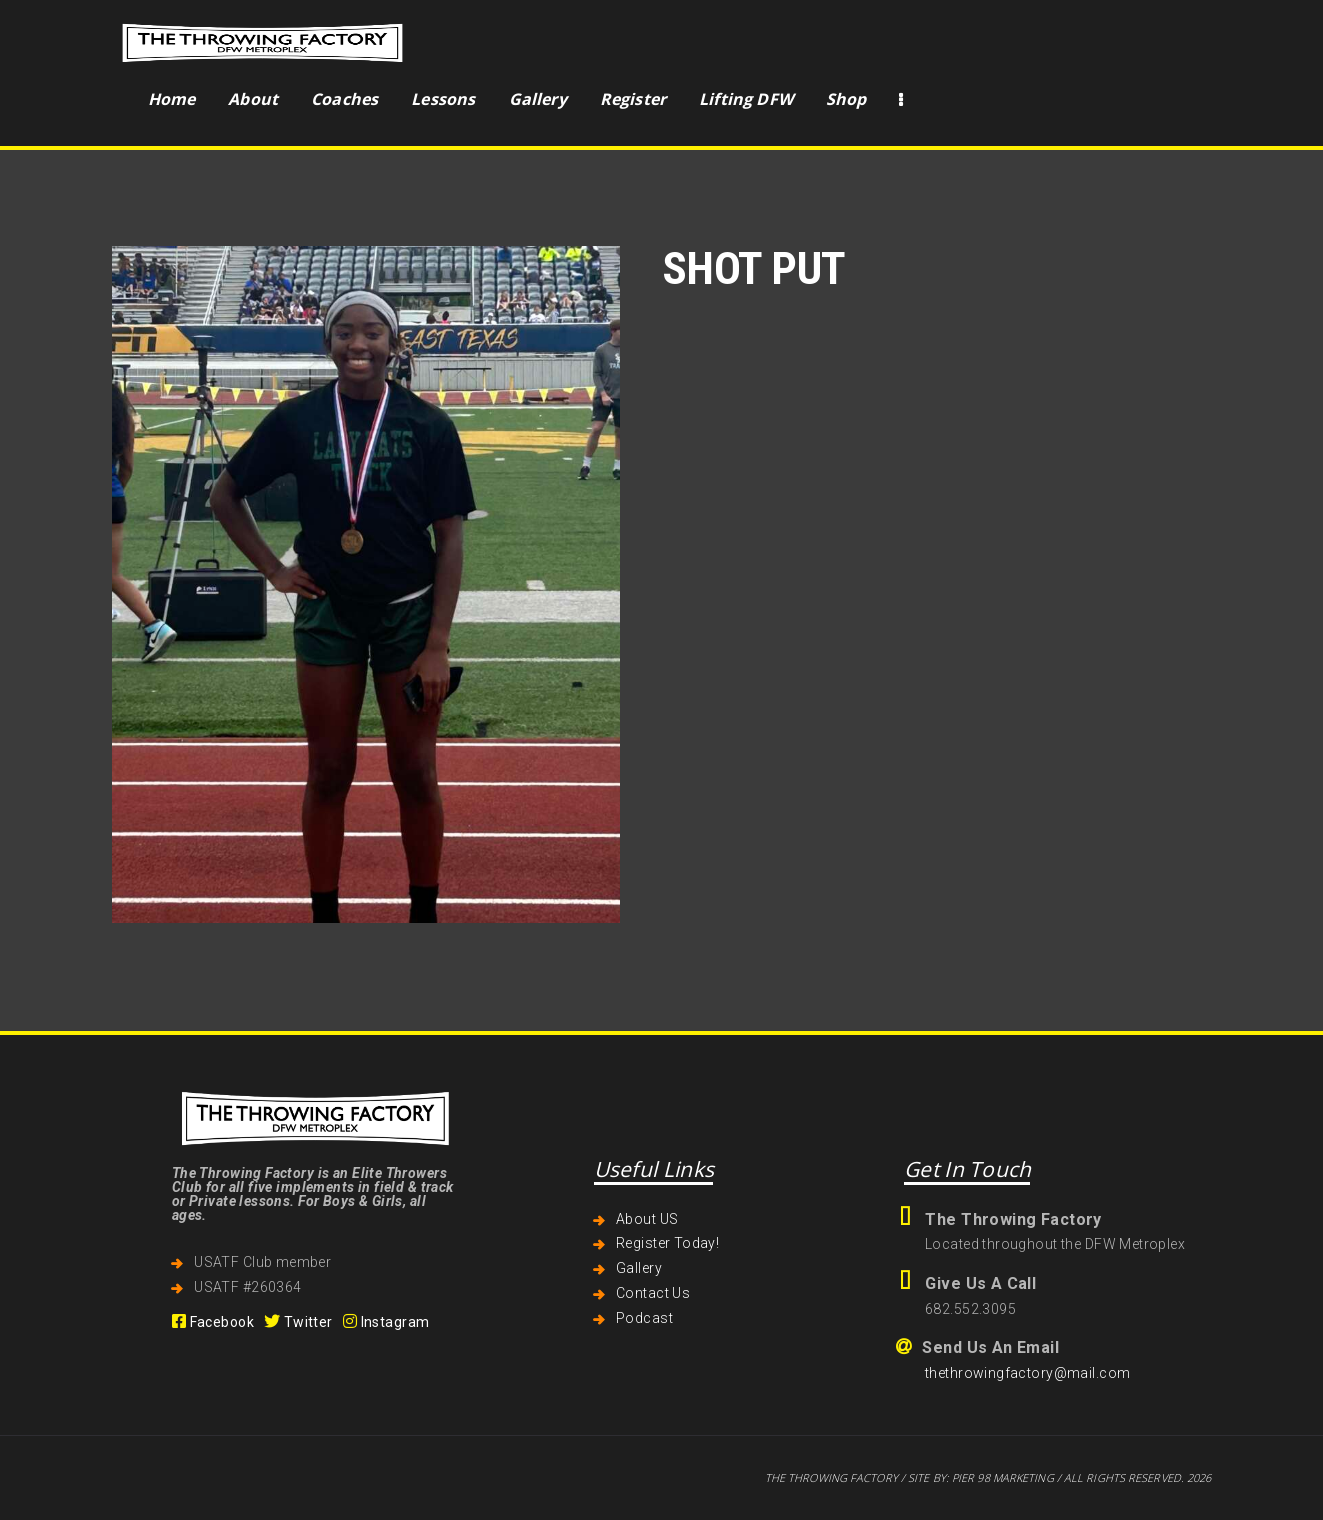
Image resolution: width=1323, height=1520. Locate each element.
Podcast (644, 1318)
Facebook (213, 1322)
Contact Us (653, 1293)
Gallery (639, 1268)
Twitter (298, 1322)
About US (647, 1219)
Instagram (386, 1322)
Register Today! (667, 1243)
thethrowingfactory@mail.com (1027, 1373)
